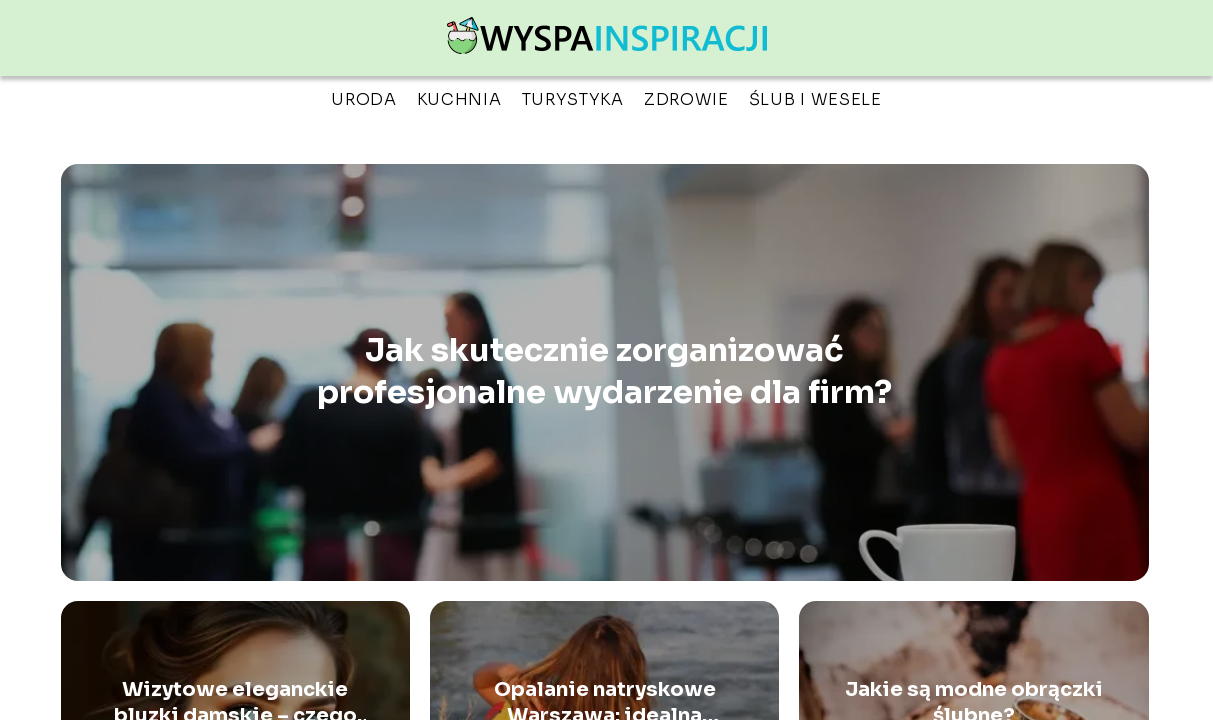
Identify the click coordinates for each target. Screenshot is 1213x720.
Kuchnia (459, 99)
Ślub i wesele (815, 99)
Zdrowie (686, 99)
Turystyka (573, 99)
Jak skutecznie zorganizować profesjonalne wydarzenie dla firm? (604, 372)
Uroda (364, 99)
